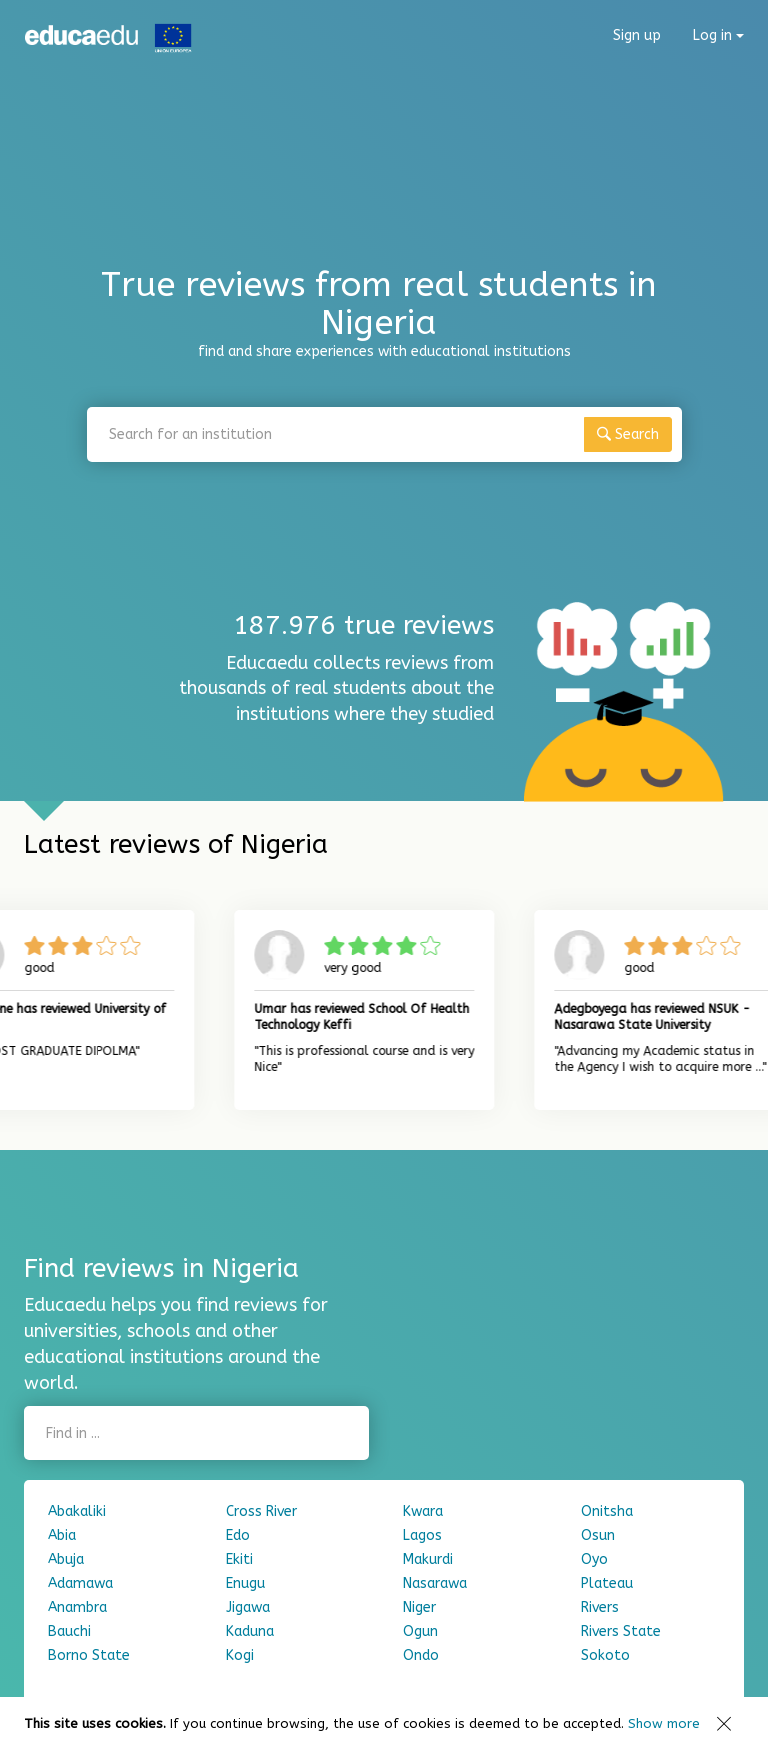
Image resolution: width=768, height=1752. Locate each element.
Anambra (77, 1607)
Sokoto (605, 1655)
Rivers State (621, 1631)
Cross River (261, 1511)
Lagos (422, 1535)
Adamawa (80, 1583)
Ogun (420, 1631)
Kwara (423, 1511)
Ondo (421, 1655)
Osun (598, 1535)
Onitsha (607, 1511)
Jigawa (248, 1607)
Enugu (245, 1583)
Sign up (637, 35)
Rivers (600, 1607)
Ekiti (239, 1559)
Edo (238, 1535)
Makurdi (428, 1559)
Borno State (89, 1655)
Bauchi (69, 1631)
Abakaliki (77, 1511)
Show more (664, 1723)
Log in (718, 35)
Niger (419, 1607)
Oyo (594, 1559)
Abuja (66, 1559)
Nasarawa (435, 1583)
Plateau (607, 1583)
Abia (62, 1535)
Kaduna (250, 1631)
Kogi (240, 1655)
